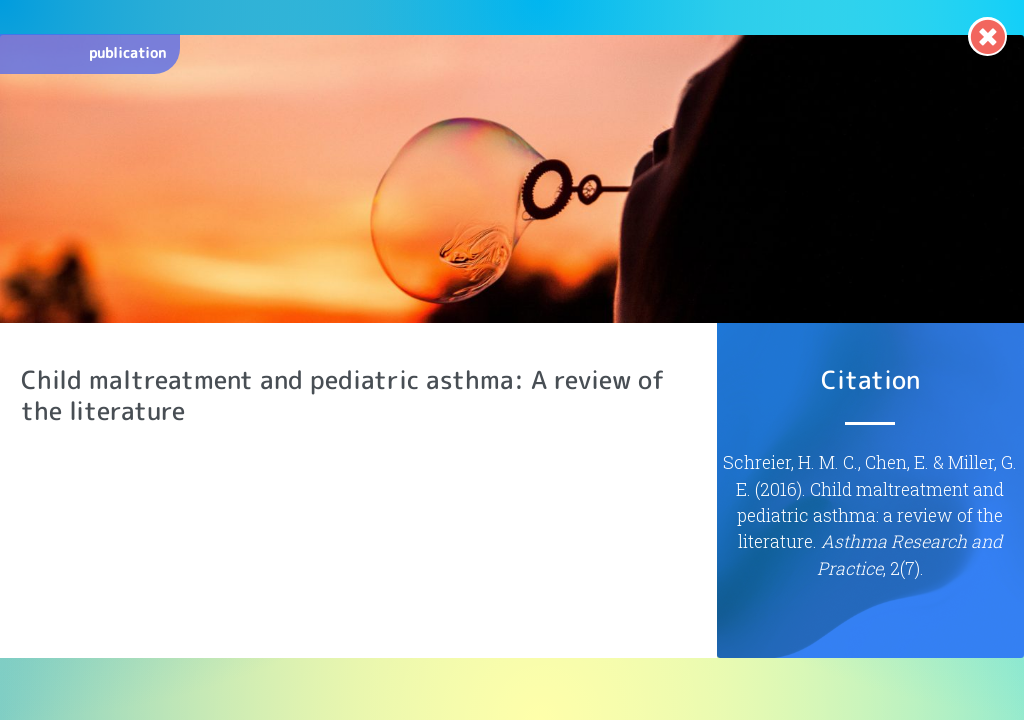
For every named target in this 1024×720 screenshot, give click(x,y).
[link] (987, 36)
